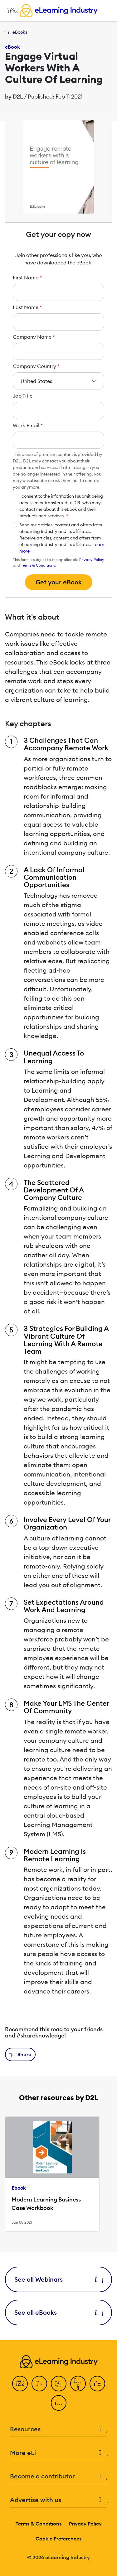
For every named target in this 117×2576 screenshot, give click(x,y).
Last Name (27, 307)
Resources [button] (58, 2429)
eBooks (19, 32)
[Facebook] (20, 2383)
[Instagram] (58, 2403)
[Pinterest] (97, 2383)
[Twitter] (39, 2383)
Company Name (34, 337)
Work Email (28, 425)
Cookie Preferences (58, 2538)
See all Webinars (58, 2279)
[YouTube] (78, 2383)
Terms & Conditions (38, 565)
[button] (20, 2054)
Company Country (36, 366)
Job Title (22, 396)
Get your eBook (59, 582)
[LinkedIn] (58, 2383)
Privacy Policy (91, 559)
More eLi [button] (58, 2453)
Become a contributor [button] (58, 2476)
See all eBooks (58, 2312)
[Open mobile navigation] (11, 10)
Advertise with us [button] (58, 2500)
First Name (27, 277)
